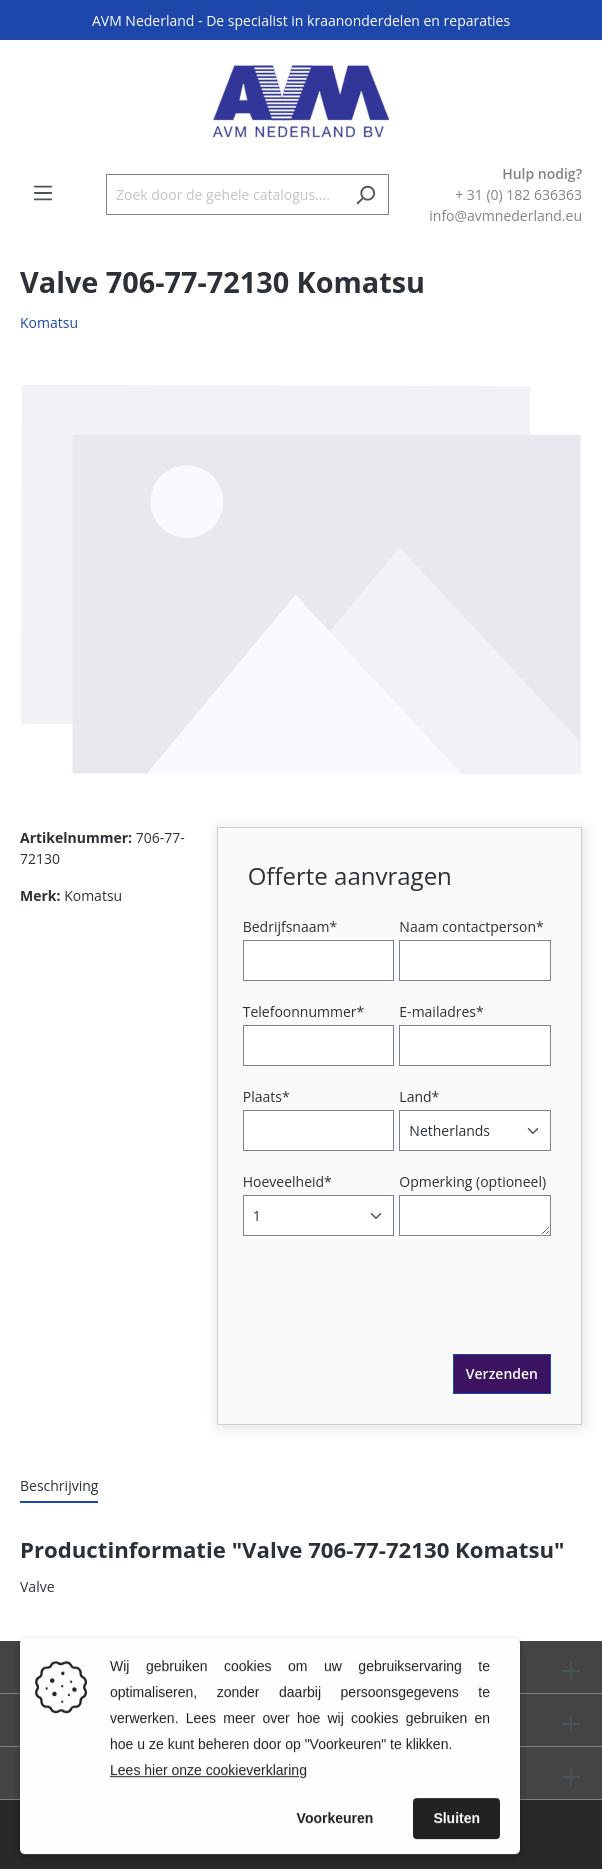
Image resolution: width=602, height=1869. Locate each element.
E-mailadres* (441, 1011)
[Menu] (43, 193)
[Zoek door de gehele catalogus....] (224, 194)
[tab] (59, 1486)
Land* (419, 1096)
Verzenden (502, 1373)
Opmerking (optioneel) (472, 1181)
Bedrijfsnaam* (290, 926)
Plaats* (266, 1096)
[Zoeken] (365, 194)
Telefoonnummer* (304, 1011)
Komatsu (49, 322)
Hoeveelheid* (287, 1181)
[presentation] (400, 1315)
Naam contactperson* (471, 926)
